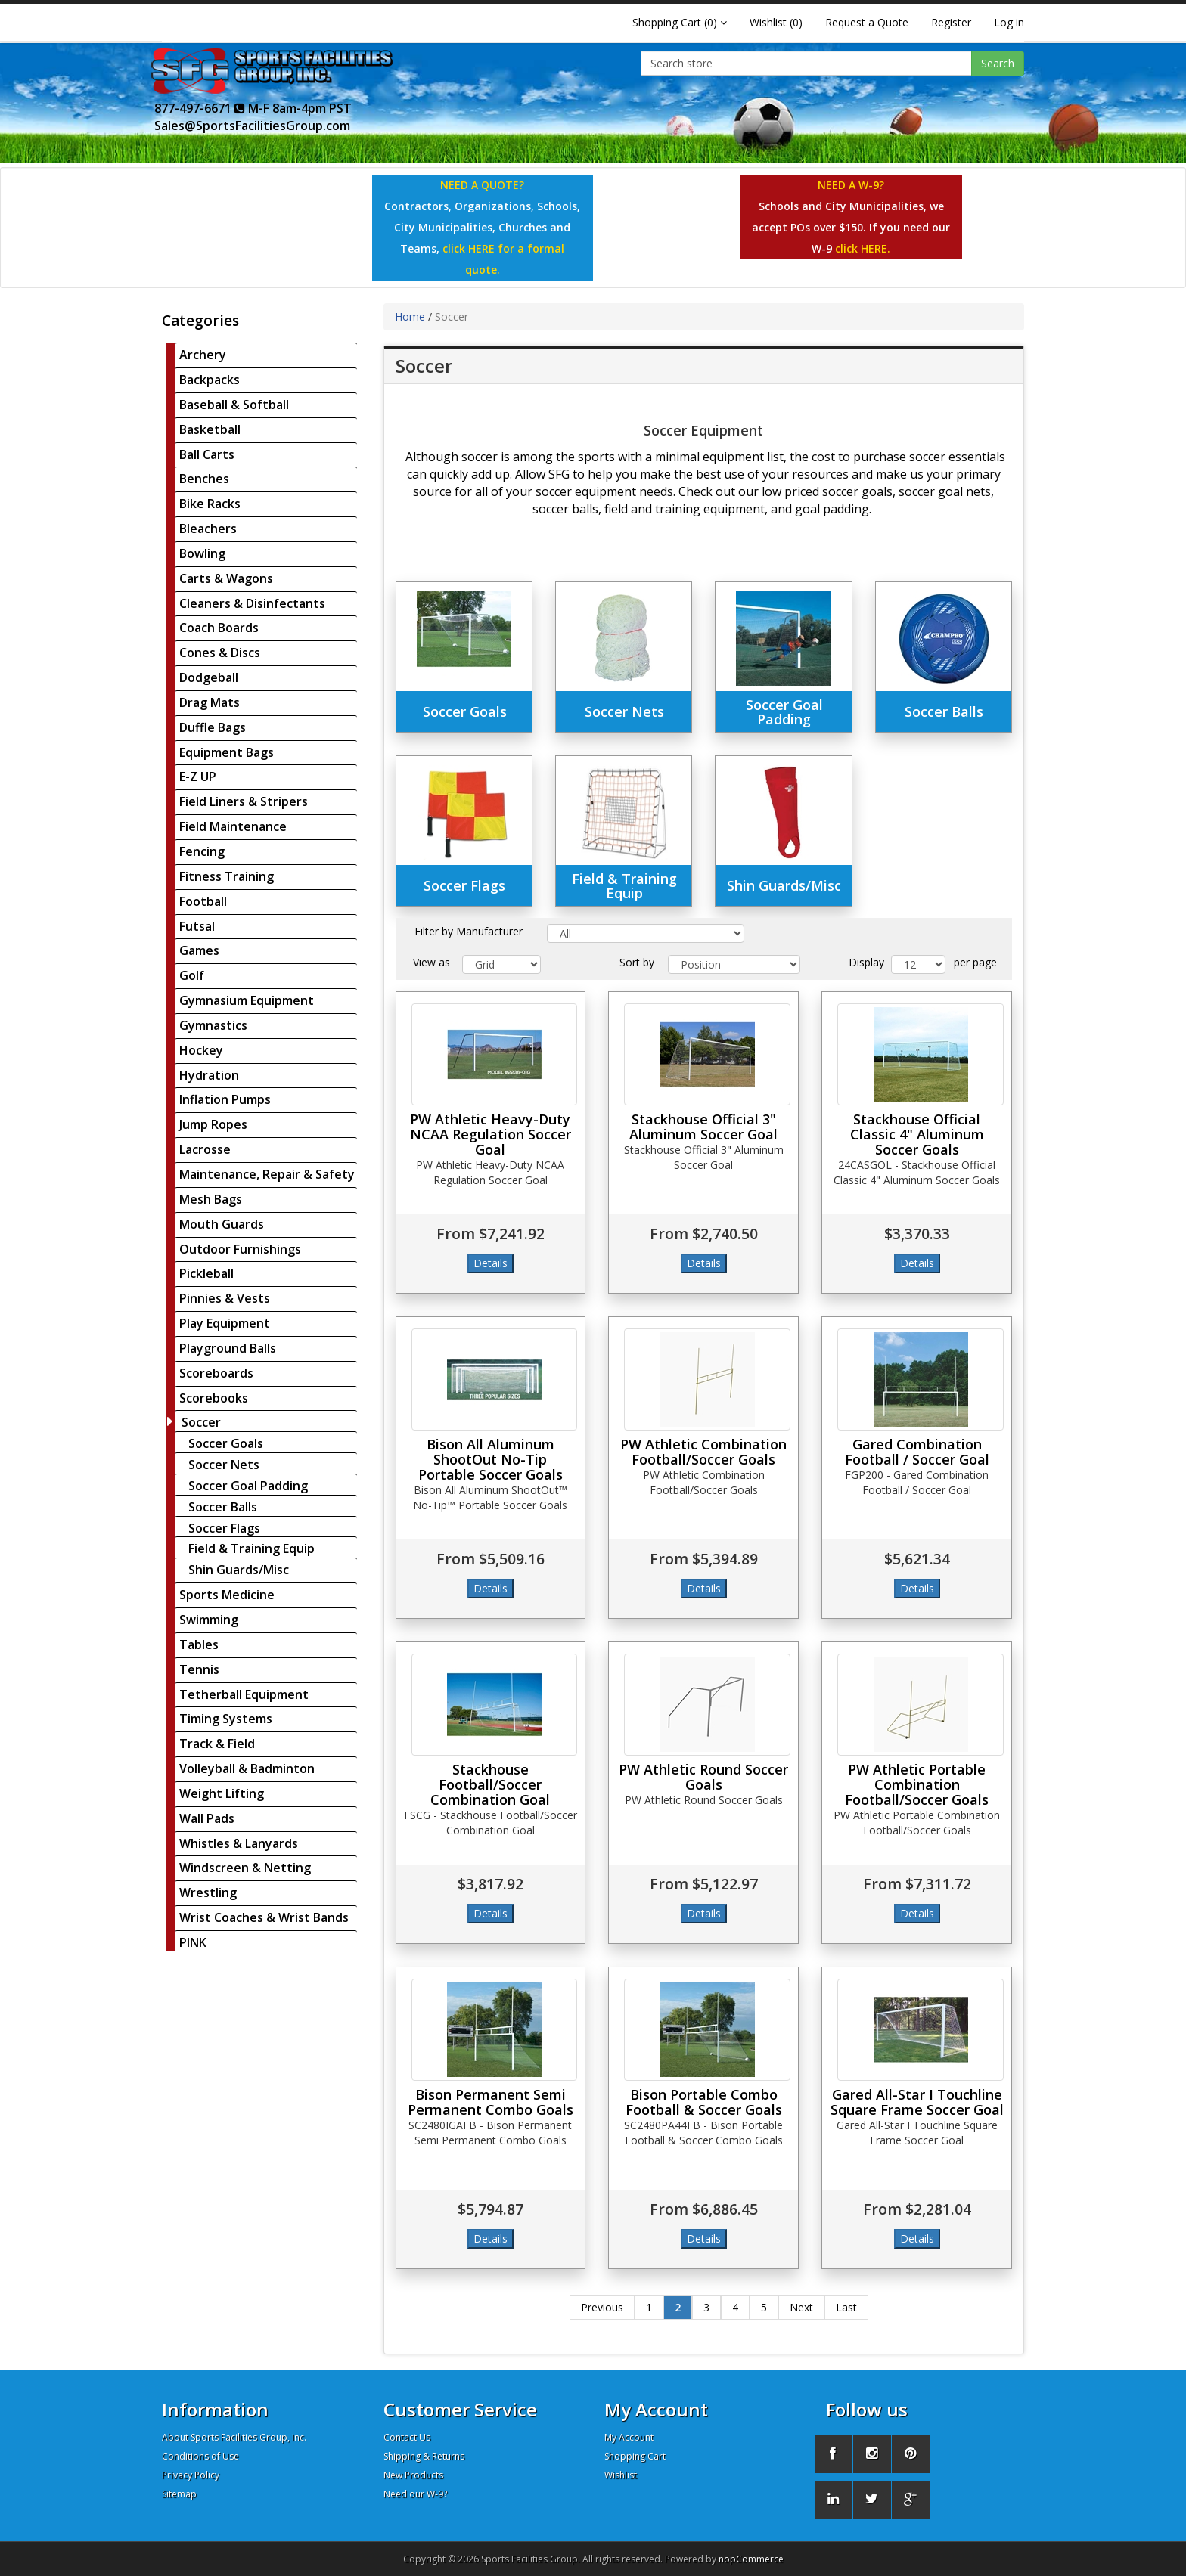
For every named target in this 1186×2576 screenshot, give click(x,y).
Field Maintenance (233, 826)
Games (199, 950)
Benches (204, 478)
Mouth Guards (221, 1224)
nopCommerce (751, 2559)
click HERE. (862, 248)
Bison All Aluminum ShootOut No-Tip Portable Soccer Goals (490, 1459)
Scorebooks (213, 1398)
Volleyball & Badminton (247, 1768)
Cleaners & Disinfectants (252, 603)
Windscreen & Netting (245, 1867)
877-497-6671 (199, 108)
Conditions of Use (200, 2456)
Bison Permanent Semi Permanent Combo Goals (490, 2102)
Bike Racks (210, 503)
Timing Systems (225, 1718)
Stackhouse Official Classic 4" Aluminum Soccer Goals (917, 1134)
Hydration (209, 1075)
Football (203, 901)
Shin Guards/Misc (238, 1569)
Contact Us (406, 2437)
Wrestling (208, 1892)
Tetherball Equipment (244, 1694)
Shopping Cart (635, 2456)
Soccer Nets (223, 1464)
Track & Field (217, 1743)
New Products (413, 2475)
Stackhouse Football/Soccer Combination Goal (490, 1784)
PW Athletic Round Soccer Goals (703, 1776)
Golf (191, 975)
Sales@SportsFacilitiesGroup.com (252, 125)
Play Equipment (224, 1323)
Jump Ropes (213, 1124)
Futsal (197, 926)
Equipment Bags (226, 752)
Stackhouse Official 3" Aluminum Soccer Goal (703, 1126)
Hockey (201, 1050)
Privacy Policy (190, 2475)
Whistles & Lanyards (238, 1843)
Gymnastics (213, 1025)
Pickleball (206, 1273)
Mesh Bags (210, 1199)
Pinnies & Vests (224, 1298)
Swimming (208, 1619)
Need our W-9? (415, 2494)
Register (951, 22)
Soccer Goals (225, 1443)
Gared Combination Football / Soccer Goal (917, 1451)
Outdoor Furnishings (240, 1249)
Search (997, 63)
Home (410, 316)
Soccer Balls (222, 1507)
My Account (629, 2437)
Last (846, 2307)
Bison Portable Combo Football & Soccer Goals (704, 2102)
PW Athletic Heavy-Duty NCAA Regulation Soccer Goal (490, 1134)
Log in (1009, 22)
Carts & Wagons (226, 578)
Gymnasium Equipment (246, 1000)
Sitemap (179, 2494)
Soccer (201, 1422)
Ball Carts (206, 454)
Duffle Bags (212, 727)
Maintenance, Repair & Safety (267, 1174)
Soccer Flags (224, 1528)
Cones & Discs (219, 652)
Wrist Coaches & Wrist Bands (264, 1917)
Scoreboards (216, 1373)
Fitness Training (226, 876)
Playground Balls (227, 1348)
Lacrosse (205, 1149)
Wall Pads (206, 1818)
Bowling (202, 553)
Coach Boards (219, 627)
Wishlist (620, 2475)
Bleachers (208, 528)
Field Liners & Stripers (243, 801)
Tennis (199, 1669)
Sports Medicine (227, 1594)
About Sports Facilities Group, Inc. (234, 2437)
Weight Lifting (221, 1793)
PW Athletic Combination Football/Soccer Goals (703, 1451)
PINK (192, 1942)
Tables (199, 1644)
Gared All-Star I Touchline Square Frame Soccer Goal (917, 2102)
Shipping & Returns (423, 2456)
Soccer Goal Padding (248, 1485)
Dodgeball (208, 677)
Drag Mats (209, 702)
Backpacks (209, 379)
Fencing (202, 851)
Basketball (210, 429)
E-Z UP (197, 776)
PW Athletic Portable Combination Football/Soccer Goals (917, 1784)
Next (801, 2307)
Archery (202, 354)
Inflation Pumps (225, 1099)
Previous (602, 2307)
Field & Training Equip (251, 1548)
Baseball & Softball (234, 404)
